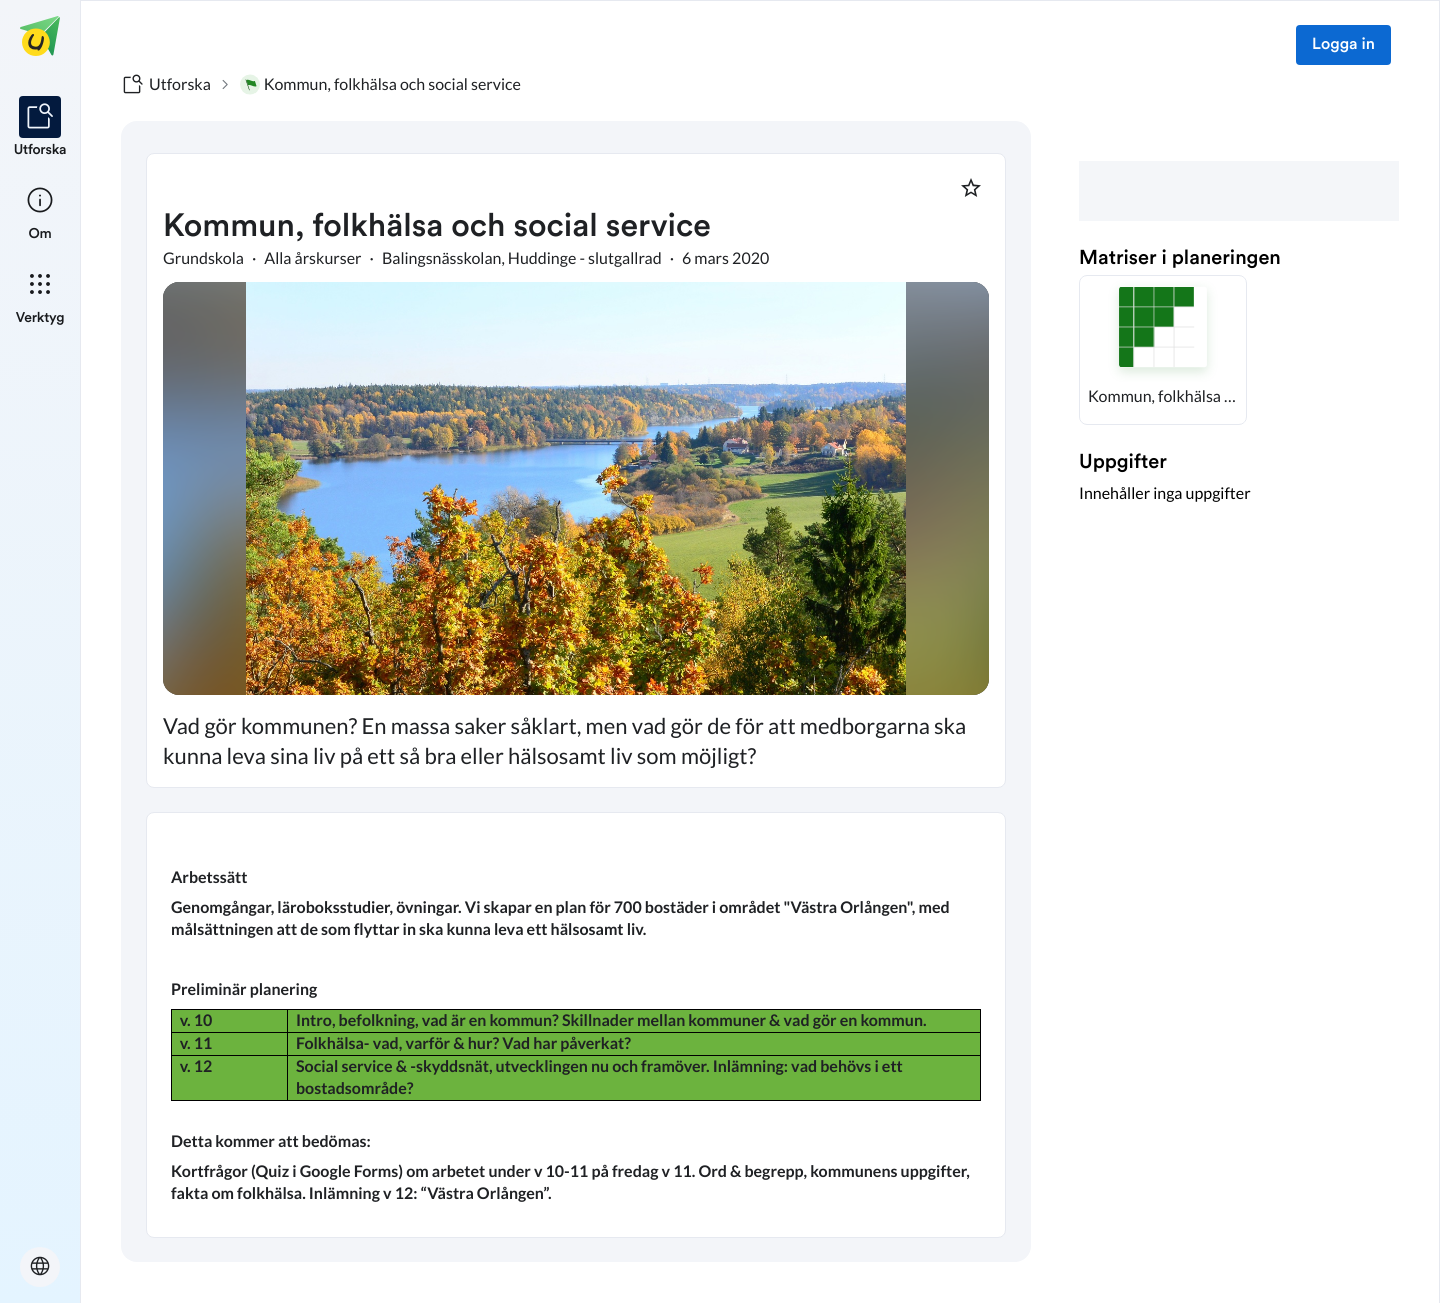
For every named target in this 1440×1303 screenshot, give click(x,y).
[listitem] (40, 128)
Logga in (1343, 45)
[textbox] (576, 1025)
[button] (1163, 350)
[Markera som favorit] (971, 188)
